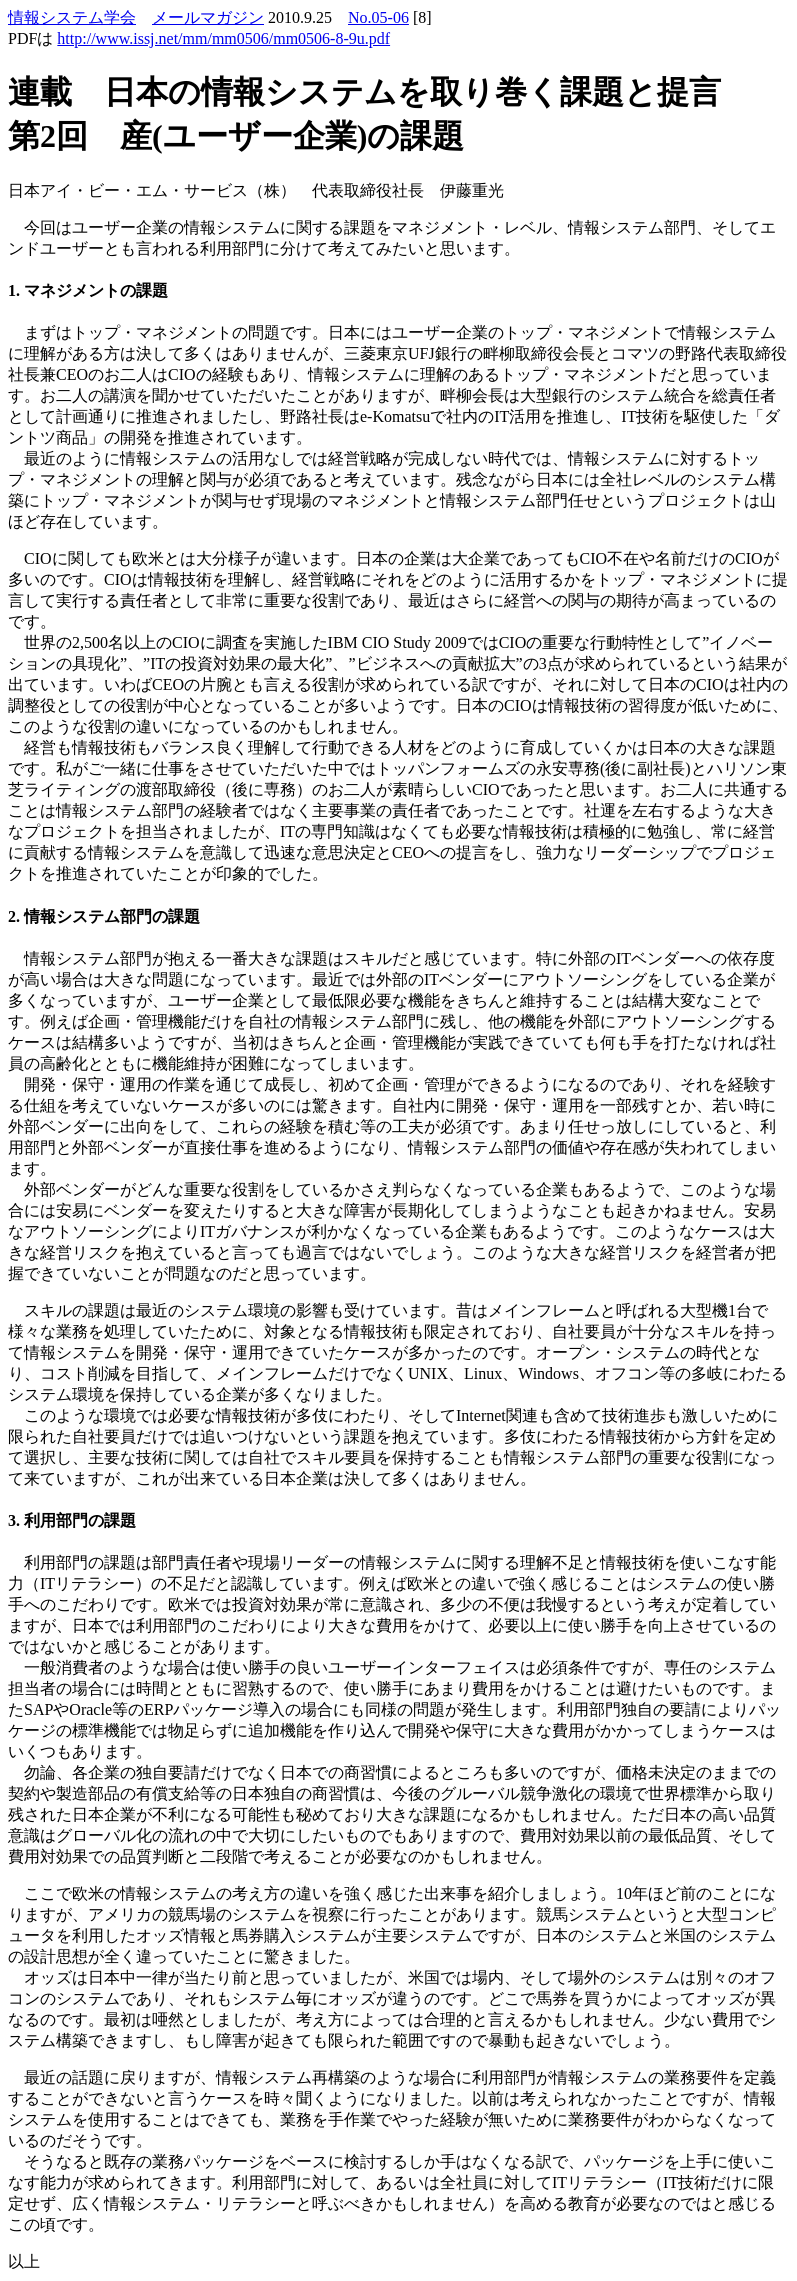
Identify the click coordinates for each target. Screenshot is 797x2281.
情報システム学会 (72, 17)
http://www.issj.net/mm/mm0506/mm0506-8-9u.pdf (223, 38)
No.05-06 (378, 17)
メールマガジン (208, 17)
